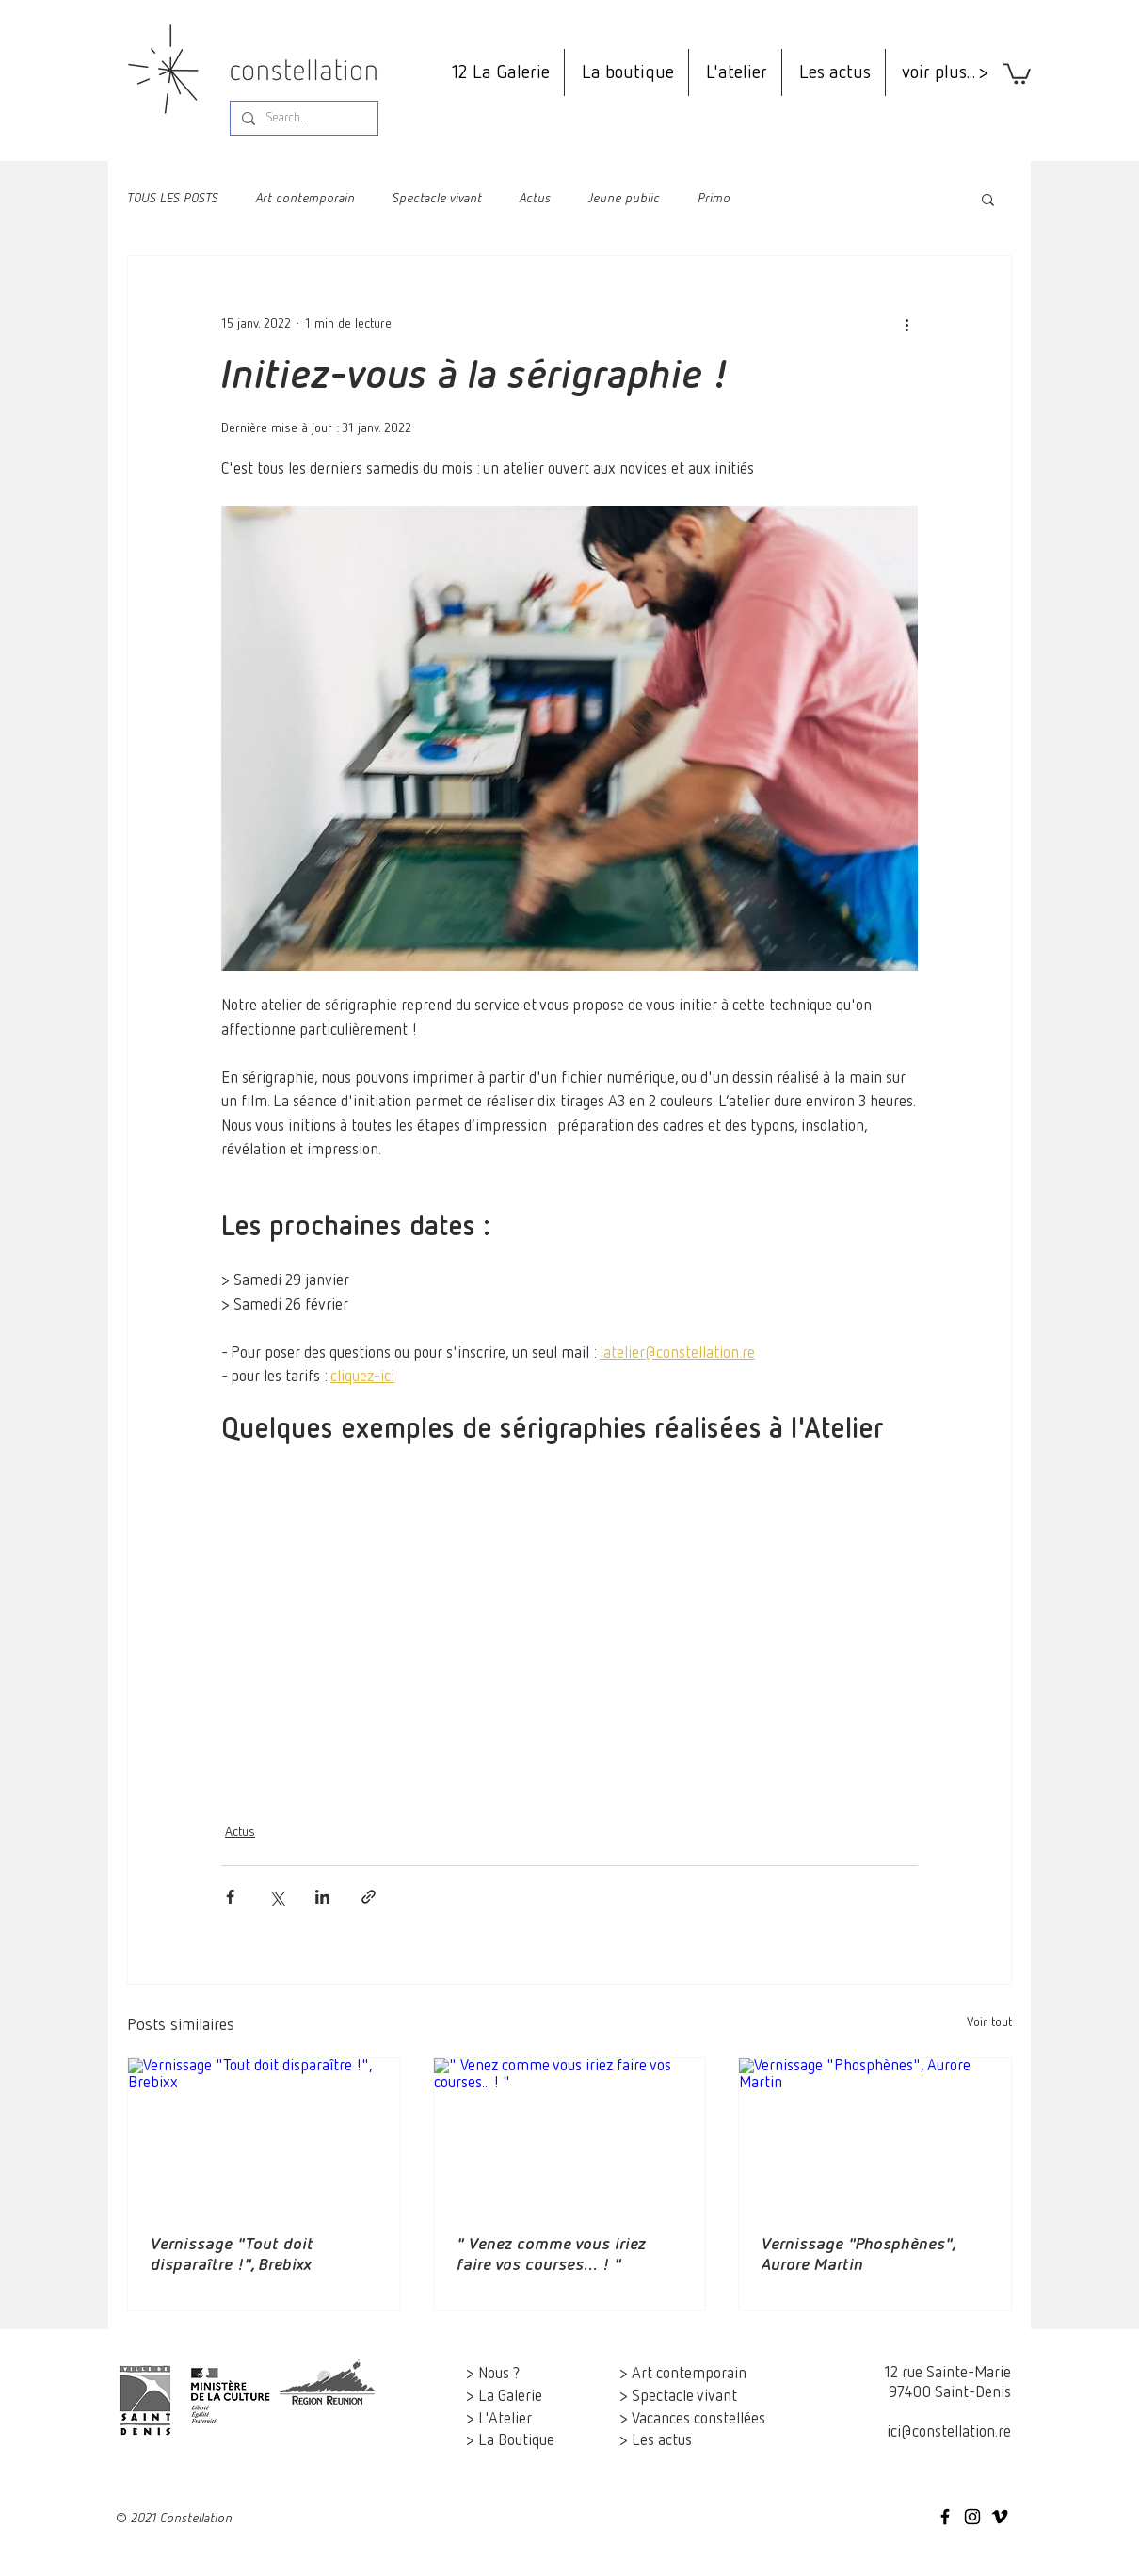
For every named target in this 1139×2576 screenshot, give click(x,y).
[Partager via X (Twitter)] (276, 1897)
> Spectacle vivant (678, 2397)
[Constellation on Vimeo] (999, 2516)
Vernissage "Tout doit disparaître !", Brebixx (232, 2255)
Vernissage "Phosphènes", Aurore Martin (858, 2255)
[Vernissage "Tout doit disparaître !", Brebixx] (264, 2134)
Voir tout (989, 2022)
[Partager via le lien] (368, 1897)
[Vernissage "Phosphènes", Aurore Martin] (875, 2134)
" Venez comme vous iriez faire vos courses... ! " (551, 2255)
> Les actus (655, 2441)
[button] (1017, 72)
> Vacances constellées (692, 2419)
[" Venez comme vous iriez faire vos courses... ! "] (570, 2134)
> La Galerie (504, 2397)
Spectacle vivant (437, 198)
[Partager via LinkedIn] (322, 1897)
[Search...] (302, 119)
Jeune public (624, 198)
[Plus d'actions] (906, 324)
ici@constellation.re (949, 2432)
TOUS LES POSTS (172, 198)
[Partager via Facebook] (230, 1897)
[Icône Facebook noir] (945, 2516)
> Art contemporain (682, 2374)
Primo (714, 198)
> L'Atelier (499, 2419)
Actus (535, 198)
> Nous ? (493, 2374)
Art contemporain (305, 198)
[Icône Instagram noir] (972, 2516)
